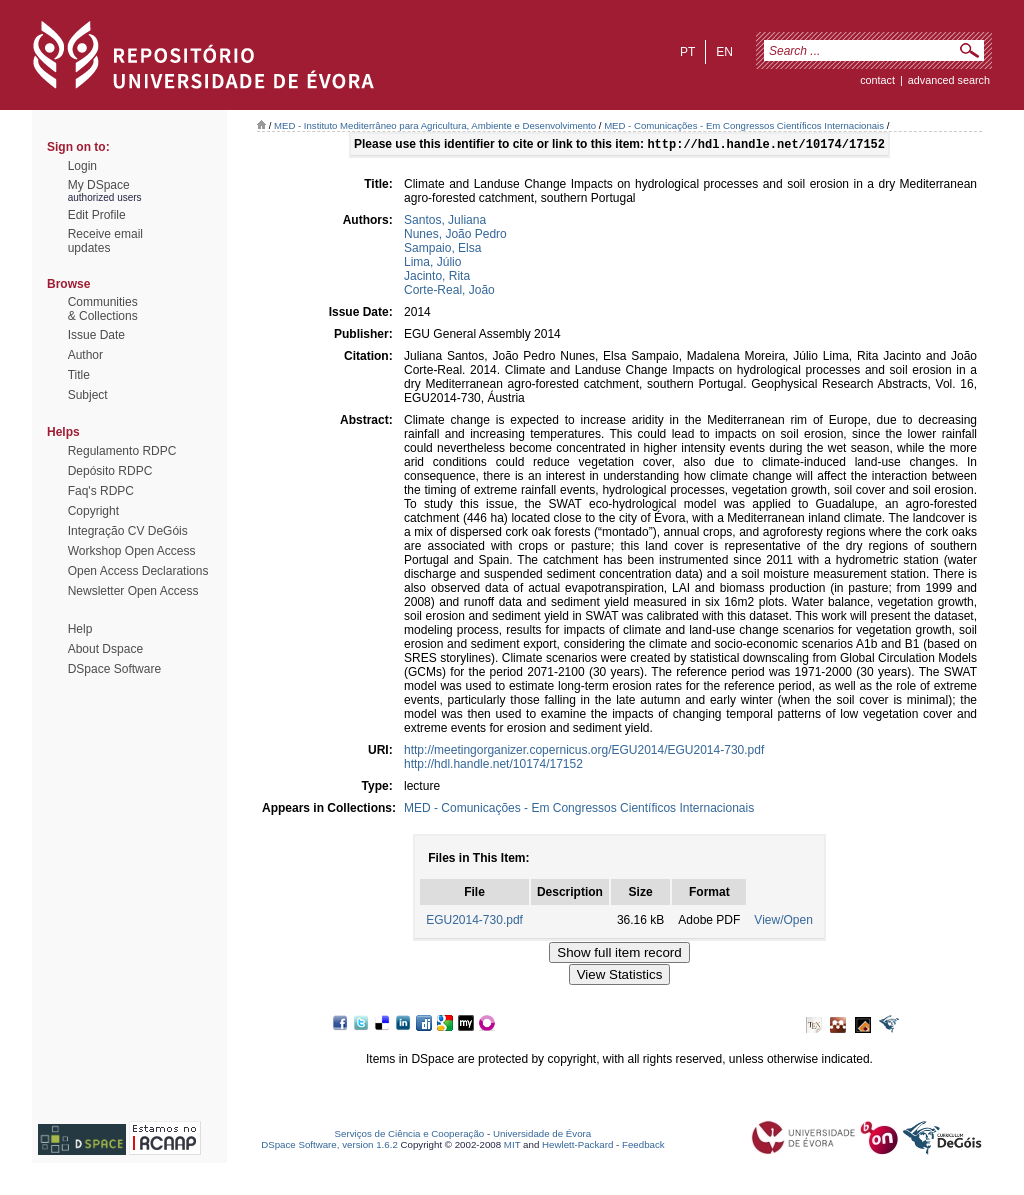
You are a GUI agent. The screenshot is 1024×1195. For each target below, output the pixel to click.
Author (85, 355)
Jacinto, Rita (437, 278)
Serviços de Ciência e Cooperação (410, 1135)
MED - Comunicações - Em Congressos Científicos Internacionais (744, 125)
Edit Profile (97, 215)
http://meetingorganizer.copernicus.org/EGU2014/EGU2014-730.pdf (584, 752)
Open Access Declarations (138, 571)
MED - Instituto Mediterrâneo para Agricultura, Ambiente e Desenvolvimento (435, 125)
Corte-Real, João (449, 292)
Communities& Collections (103, 309)
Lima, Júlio (432, 264)
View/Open (783, 922)
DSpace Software (114, 669)
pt (687, 52)
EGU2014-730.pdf (474, 922)
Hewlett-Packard (577, 1146)
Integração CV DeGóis (128, 531)
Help (80, 629)
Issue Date (96, 335)
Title (79, 375)
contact (877, 80)
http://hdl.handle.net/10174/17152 (493, 766)
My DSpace (99, 185)
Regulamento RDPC (122, 451)
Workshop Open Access (132, 551)
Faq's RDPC (101, 491)
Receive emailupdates (105, 241)
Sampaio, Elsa (442, 250)
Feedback (643, 1146)
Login (82, 166)
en (724, 52)
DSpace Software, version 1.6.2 (329, 1146)
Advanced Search (949, 80)
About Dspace (105, 649)
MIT (512, 1146)
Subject (88, 395)
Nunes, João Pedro (455, 236)
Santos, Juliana (445, 222)
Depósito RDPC (110, 471)
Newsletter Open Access (133, 591)
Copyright (93, 511)
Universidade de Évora (542, 1135)
